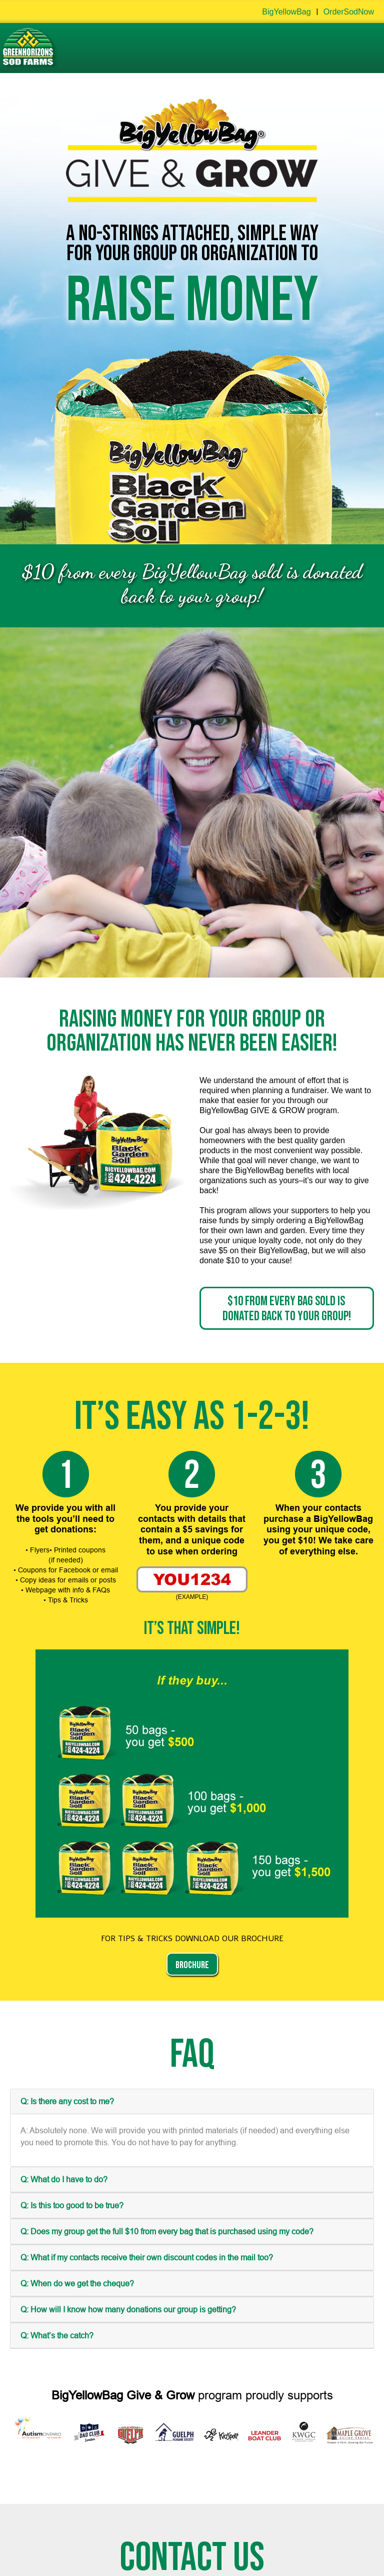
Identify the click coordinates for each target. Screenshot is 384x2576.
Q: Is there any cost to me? (67, 2101)
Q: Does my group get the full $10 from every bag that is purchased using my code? (167, 2231)
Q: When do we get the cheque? (77, 2283)
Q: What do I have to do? (64, 2179)
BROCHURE (192, 1965)
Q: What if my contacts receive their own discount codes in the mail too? (146, 2257)
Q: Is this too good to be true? (72, 2205)
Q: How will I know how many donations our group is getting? (128, 2309)
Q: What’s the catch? (57, 2335)
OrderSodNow (349, 12)
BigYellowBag (286, 12)
